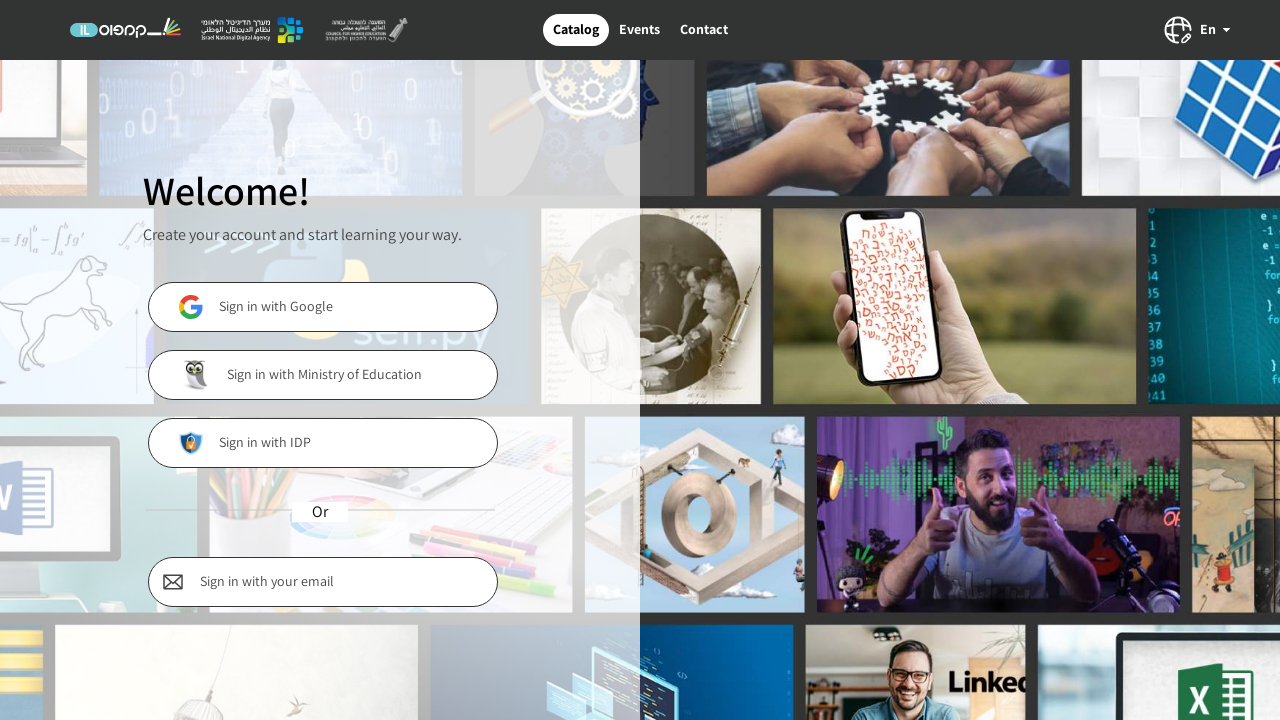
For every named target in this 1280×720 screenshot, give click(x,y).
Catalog (576, 29)
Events (639, 29)
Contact (704, 29)
